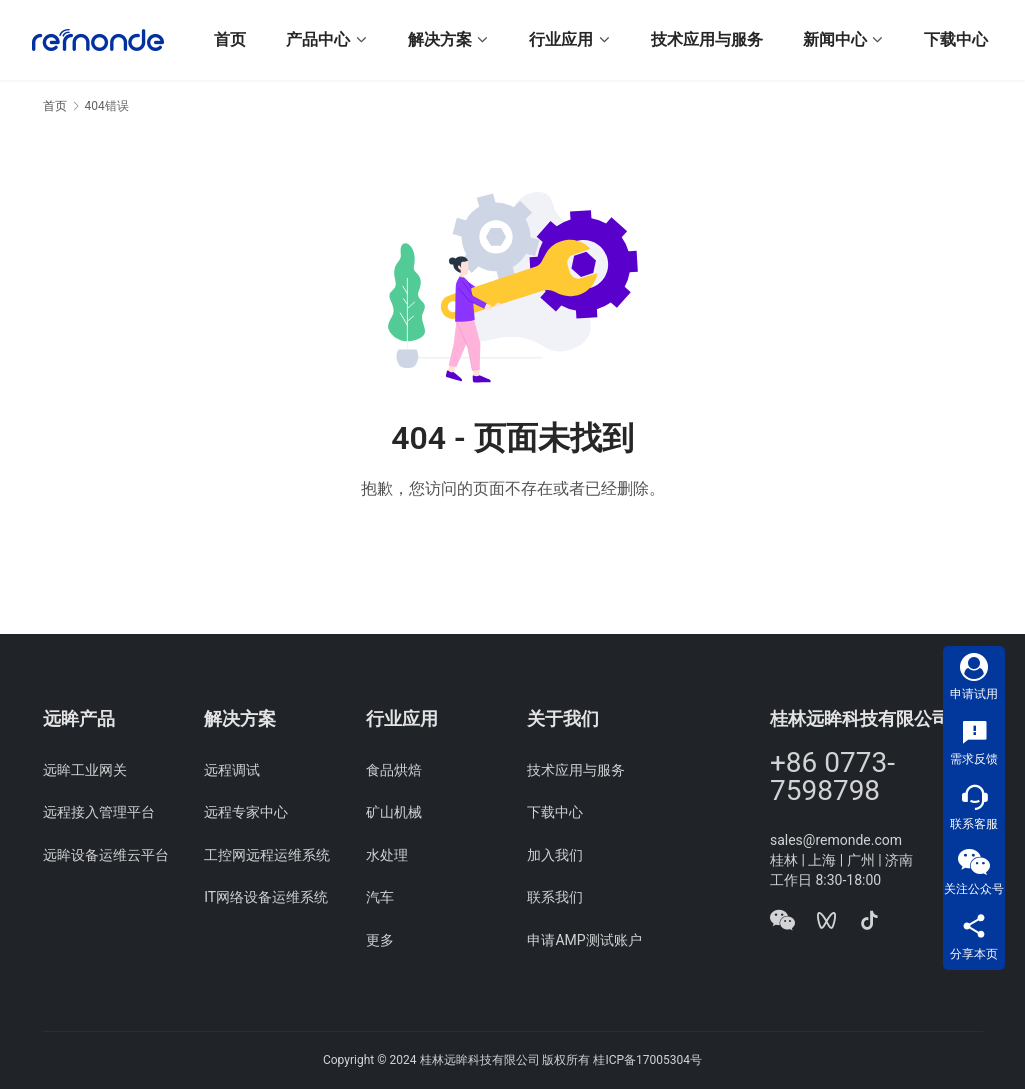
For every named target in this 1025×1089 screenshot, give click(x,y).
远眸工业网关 (85, 770)
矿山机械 (394, 812)
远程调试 (232, 770)
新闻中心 (835, 39)
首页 (230, 39)
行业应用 (561, 39)
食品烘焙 (394, 770)
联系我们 (555, 897)
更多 (380, 940)
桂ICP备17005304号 (647, 1060)
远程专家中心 (246, 812)
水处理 (387, 855)
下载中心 (956, 39)
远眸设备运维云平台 (106, 855)
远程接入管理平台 (99, 812)
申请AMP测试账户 (584, 940)
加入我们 (555, 855)
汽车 (380, 897)
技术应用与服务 (707, 39)
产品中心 (318, 39)
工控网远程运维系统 (267, 855)
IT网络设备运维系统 (266, 897)
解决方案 (440, 39)
